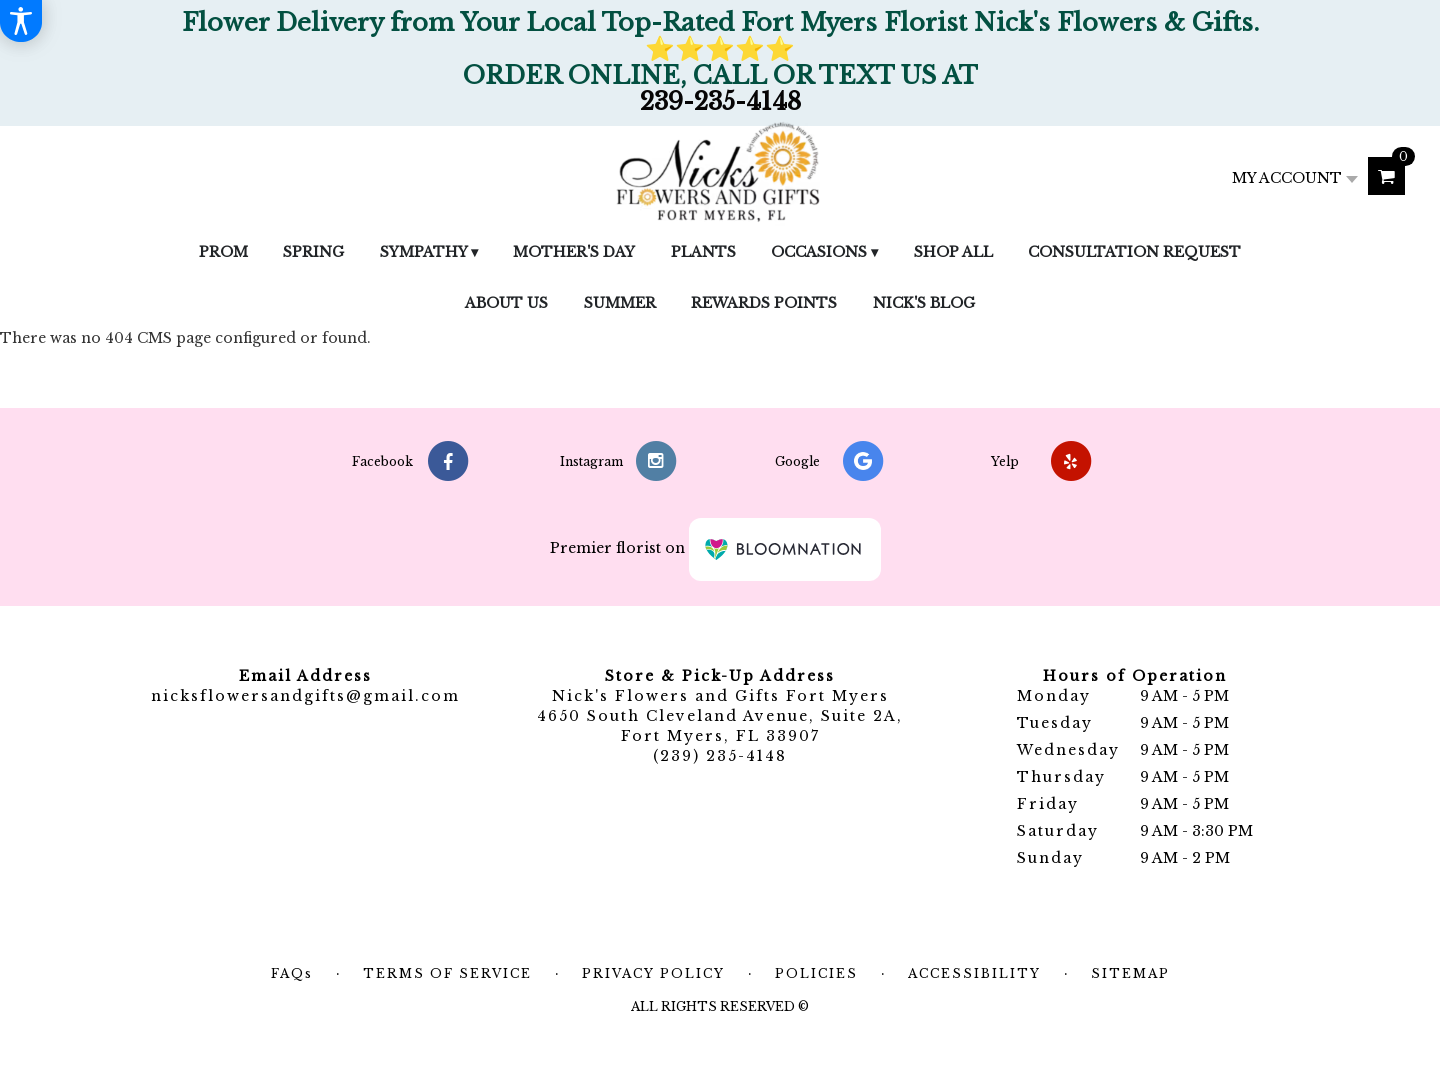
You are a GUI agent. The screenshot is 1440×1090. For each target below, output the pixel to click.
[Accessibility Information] (21, 21)
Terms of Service (447, 973)
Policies (816, 973)
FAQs (292, 973)
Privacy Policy (653, 973)
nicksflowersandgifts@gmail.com (305, 696)
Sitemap (1130, 973)
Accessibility (974, 973)
